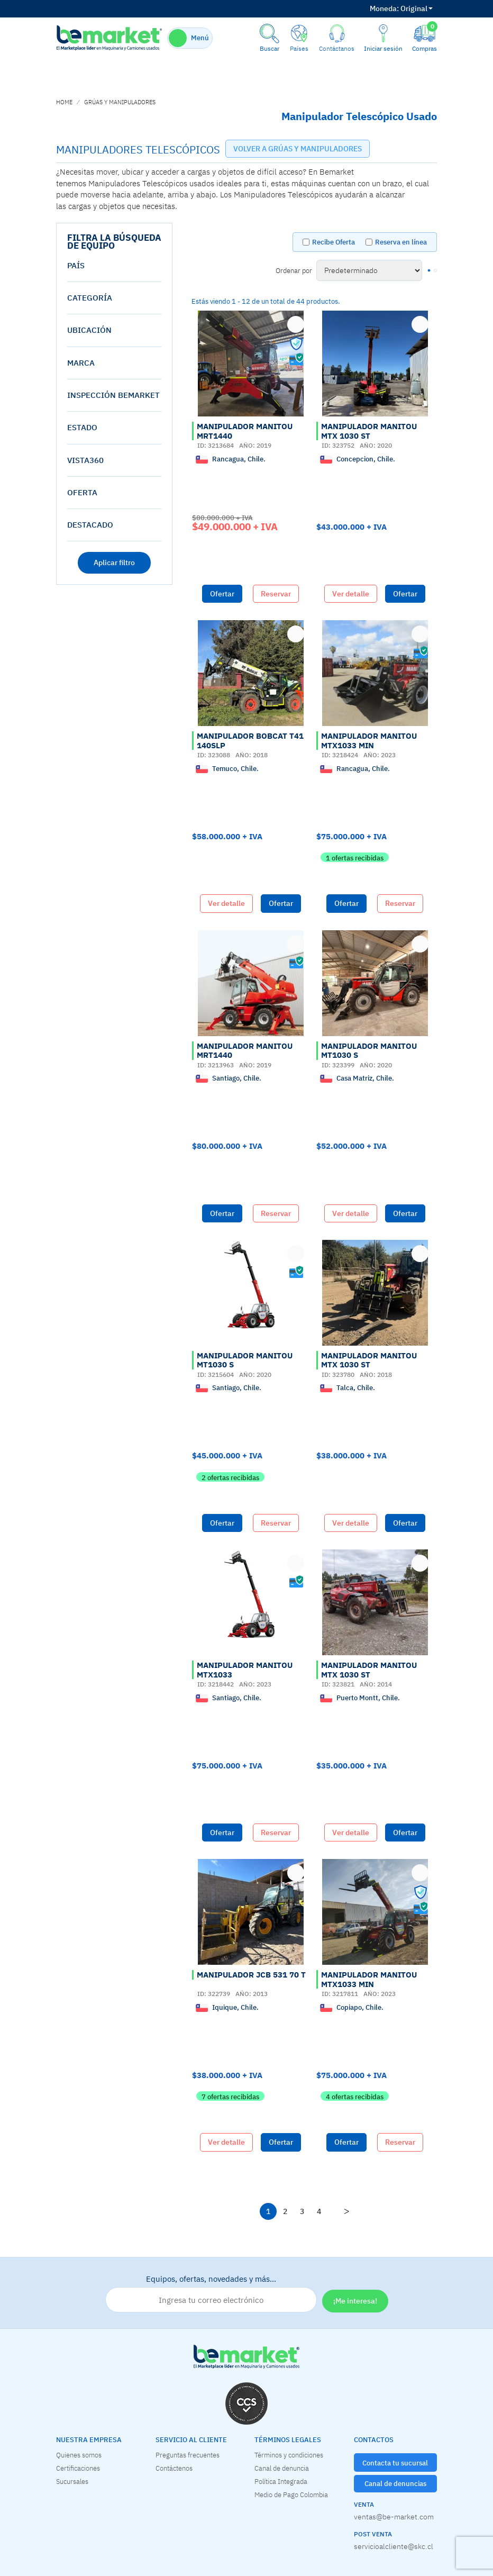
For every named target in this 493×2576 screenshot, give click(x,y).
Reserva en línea (401, 242)
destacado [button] (90, 525)
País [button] (76, 265)
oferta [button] (82, 492)
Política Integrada (280, 2481)
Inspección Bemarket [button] (113, 395)
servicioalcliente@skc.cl (393, 2546)
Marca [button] (81, 363)
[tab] (114, 265)
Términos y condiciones (288, 2455)
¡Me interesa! (355, 2301)
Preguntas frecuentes (188, 2455)
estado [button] (82, 427)
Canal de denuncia (281, 2468)
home (64, 102)
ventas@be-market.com (394, 2516)
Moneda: (384, 8)
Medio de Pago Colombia (291, 2494)
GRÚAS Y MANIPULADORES (120, 102)
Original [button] (401, 8)
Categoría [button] (89, 298)
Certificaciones (78, 2468)
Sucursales (72, 2481)
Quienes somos (79, 2455)
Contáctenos (174, 2468)
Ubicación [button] (89, 330)
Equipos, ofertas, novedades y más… (211, 2293)
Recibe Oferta (333, 242)
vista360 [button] (85, 460)
